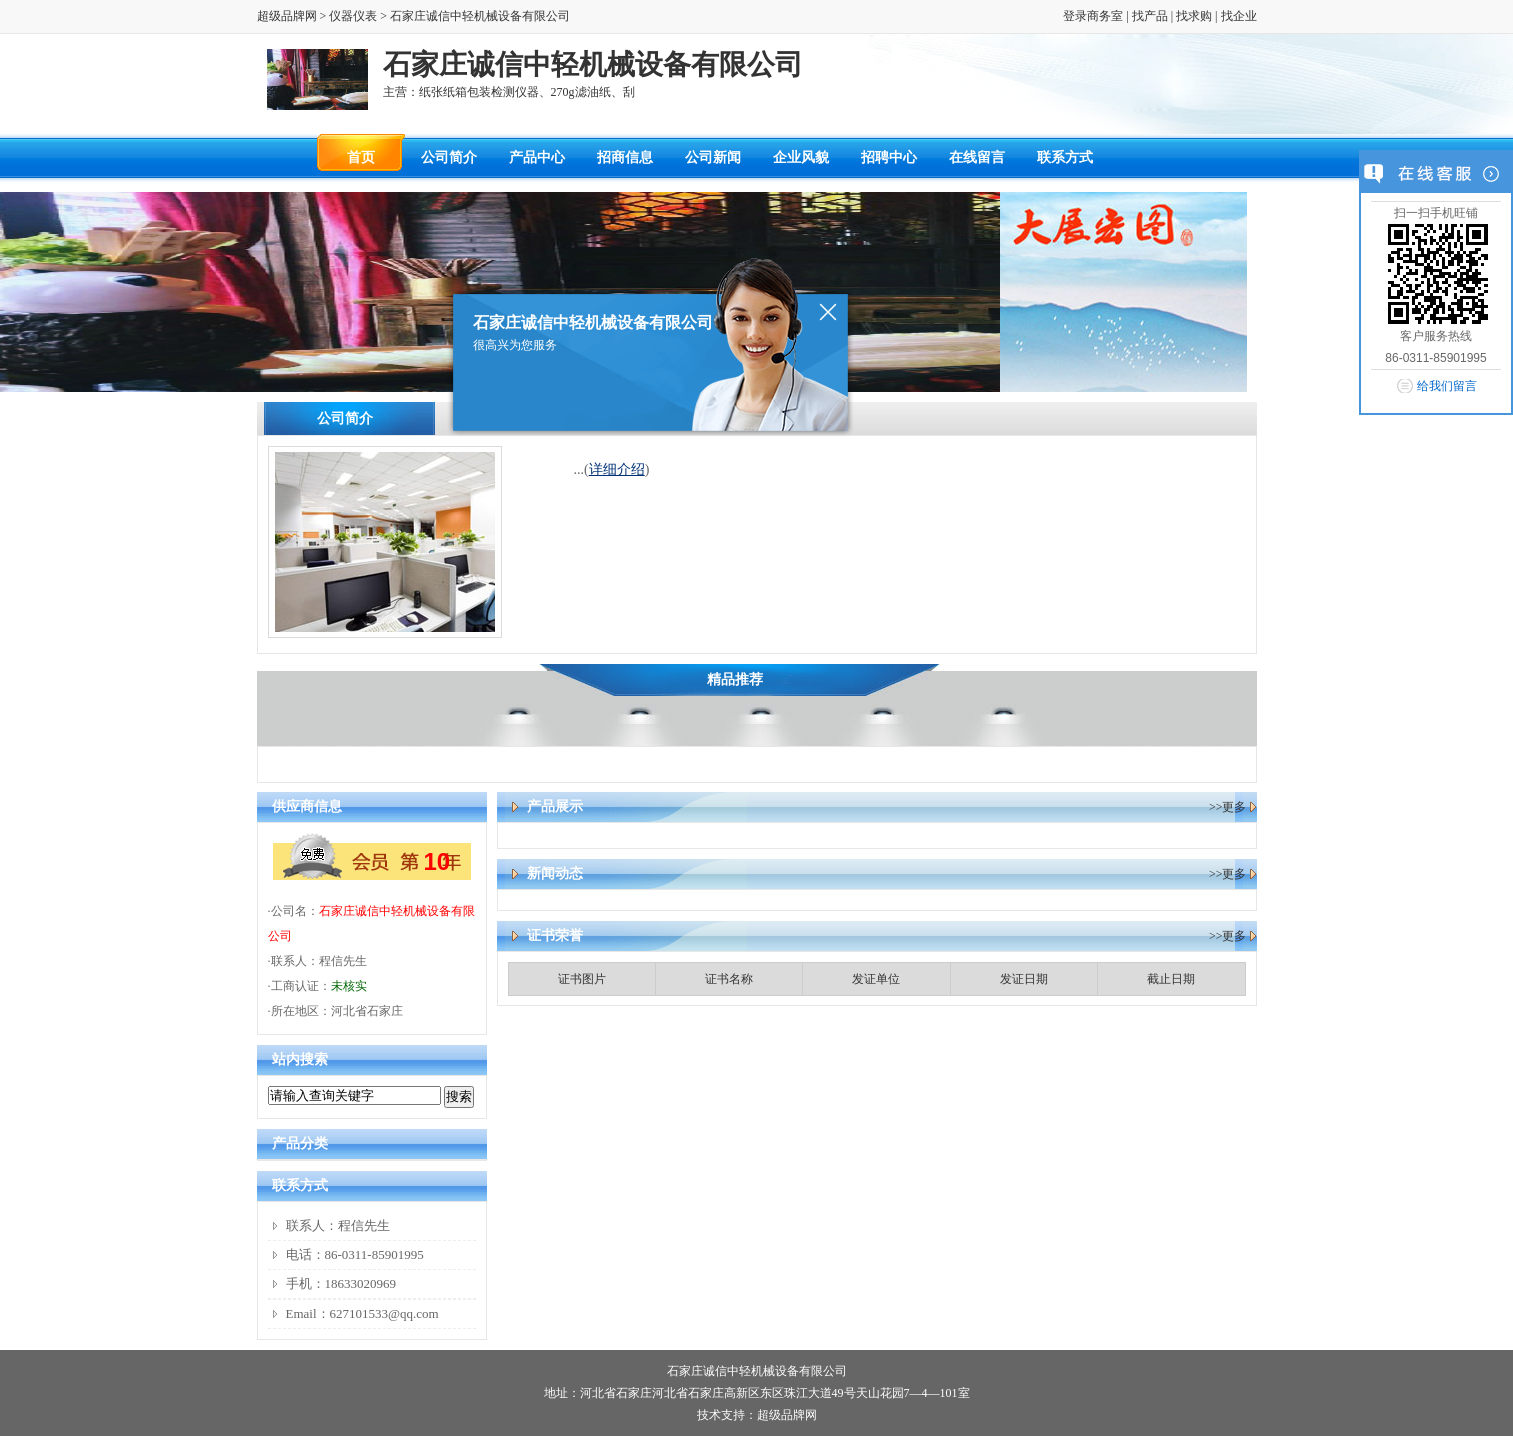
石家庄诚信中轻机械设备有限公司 (757, 1371)
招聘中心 (889, 157)
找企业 (1239, 16)
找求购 (1194, 16)
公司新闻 (713, 157)
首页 (361, 157)
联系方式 (1065, 157)
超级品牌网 (287, 16)
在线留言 (977, 157)
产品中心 (537, 157)
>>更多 (1228, 807)
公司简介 (449, 157)
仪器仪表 (353, 16)
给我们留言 (1447, 386)
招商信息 (625, 157)
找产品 (1150, 16)
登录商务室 (1093, 16)
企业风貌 (801, 157)
